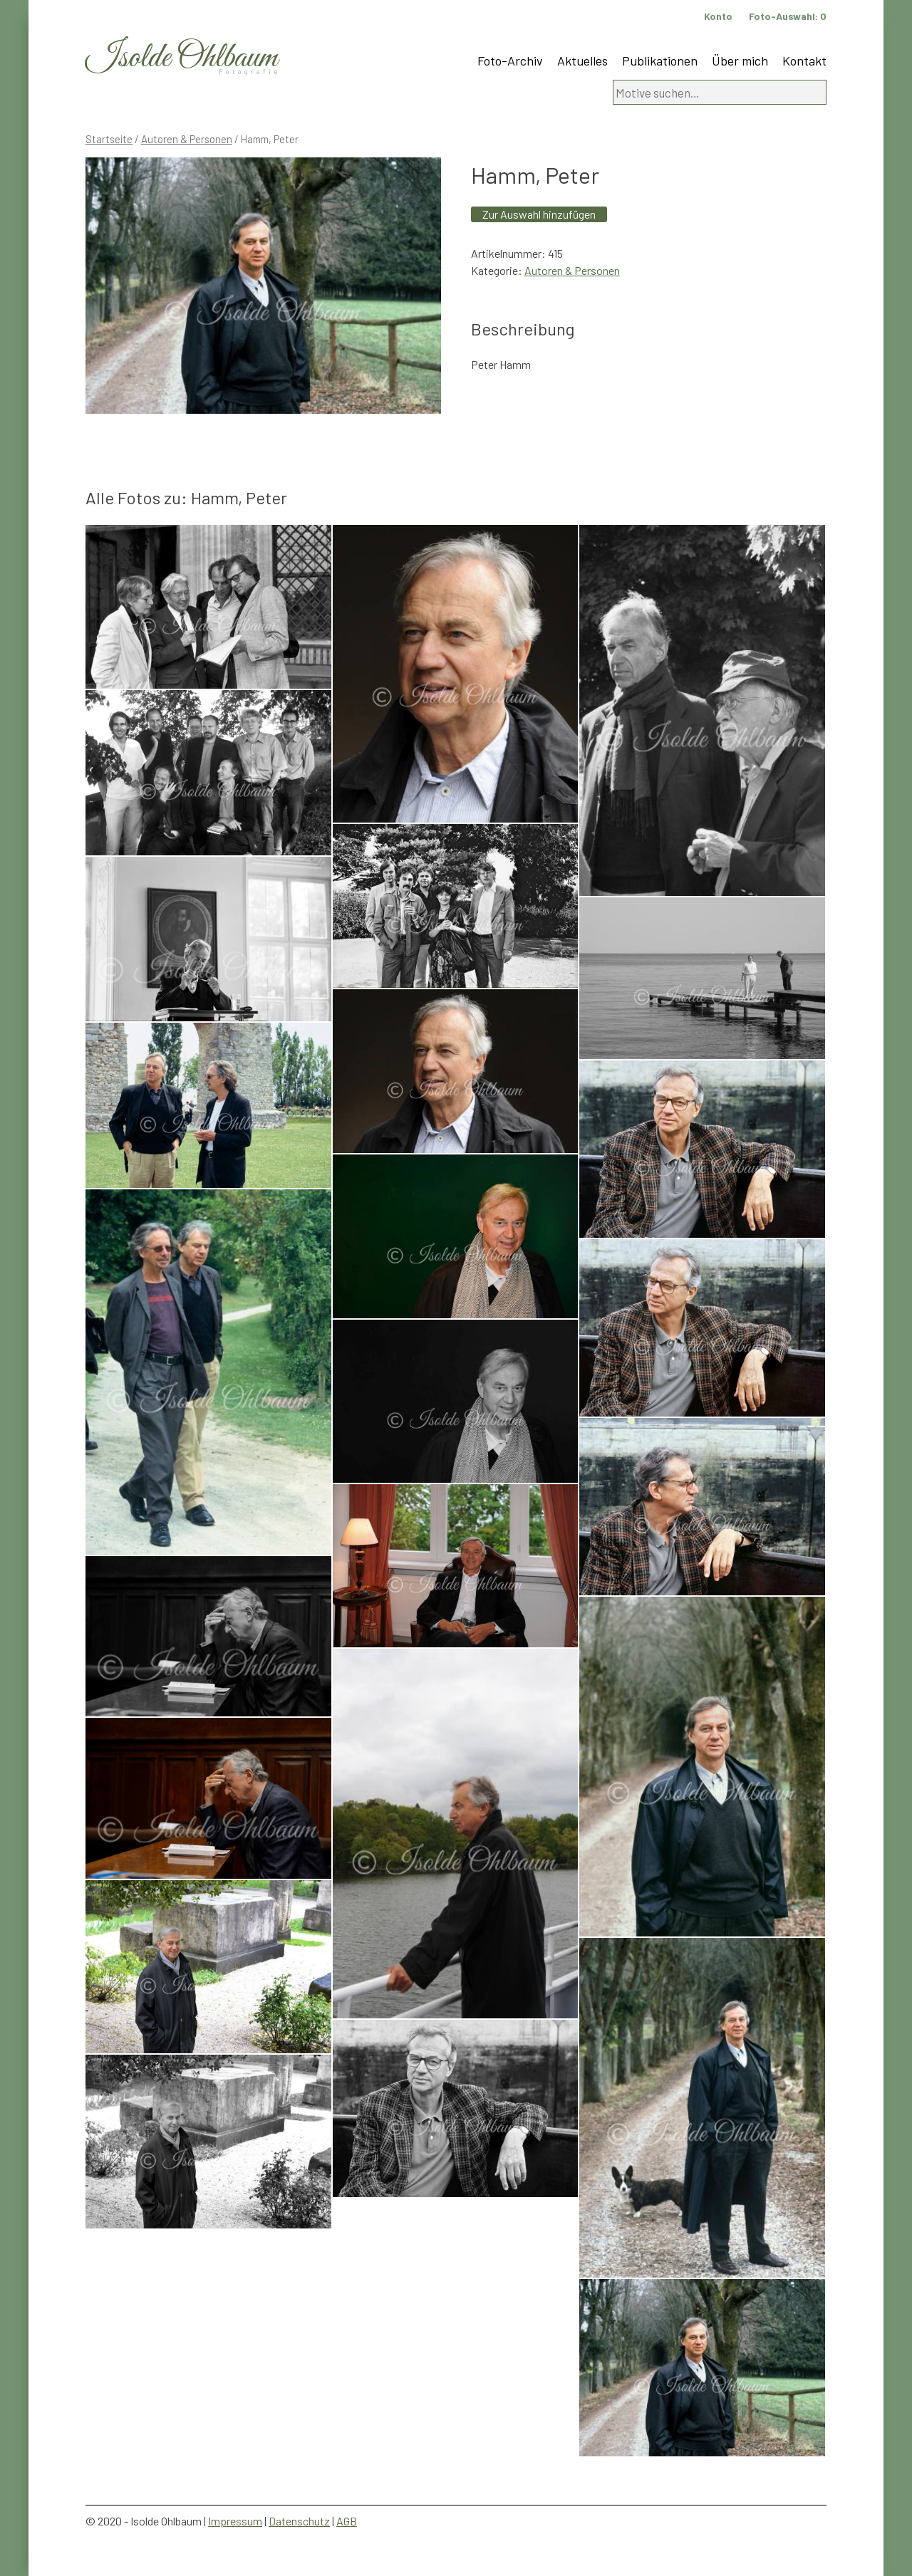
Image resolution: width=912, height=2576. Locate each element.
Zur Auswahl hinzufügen (539, 214)
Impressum (235, 2521)
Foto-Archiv (510, 60)
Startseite (109, 138)
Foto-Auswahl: (787, 16)
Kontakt (804, 60)
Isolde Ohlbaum (182, 58)
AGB (346, 2521)
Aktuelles (582, 60)
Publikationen (660, 60)
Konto (718, 16)
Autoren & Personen (186, 138)
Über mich (740, 60)
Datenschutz (299, 2521)
